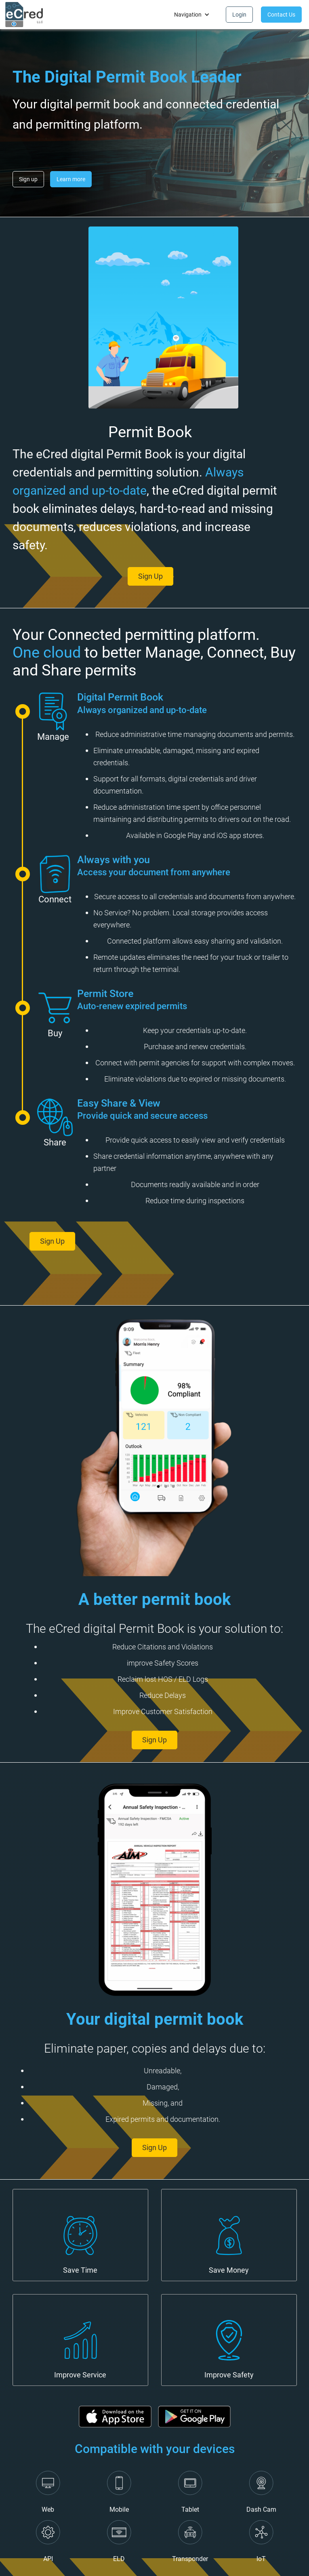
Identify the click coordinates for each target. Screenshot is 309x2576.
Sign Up (114, 1241)
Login (239, 14)
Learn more (71, 179)
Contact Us (281, 14)
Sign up (28, 179)
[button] (192, 14)
